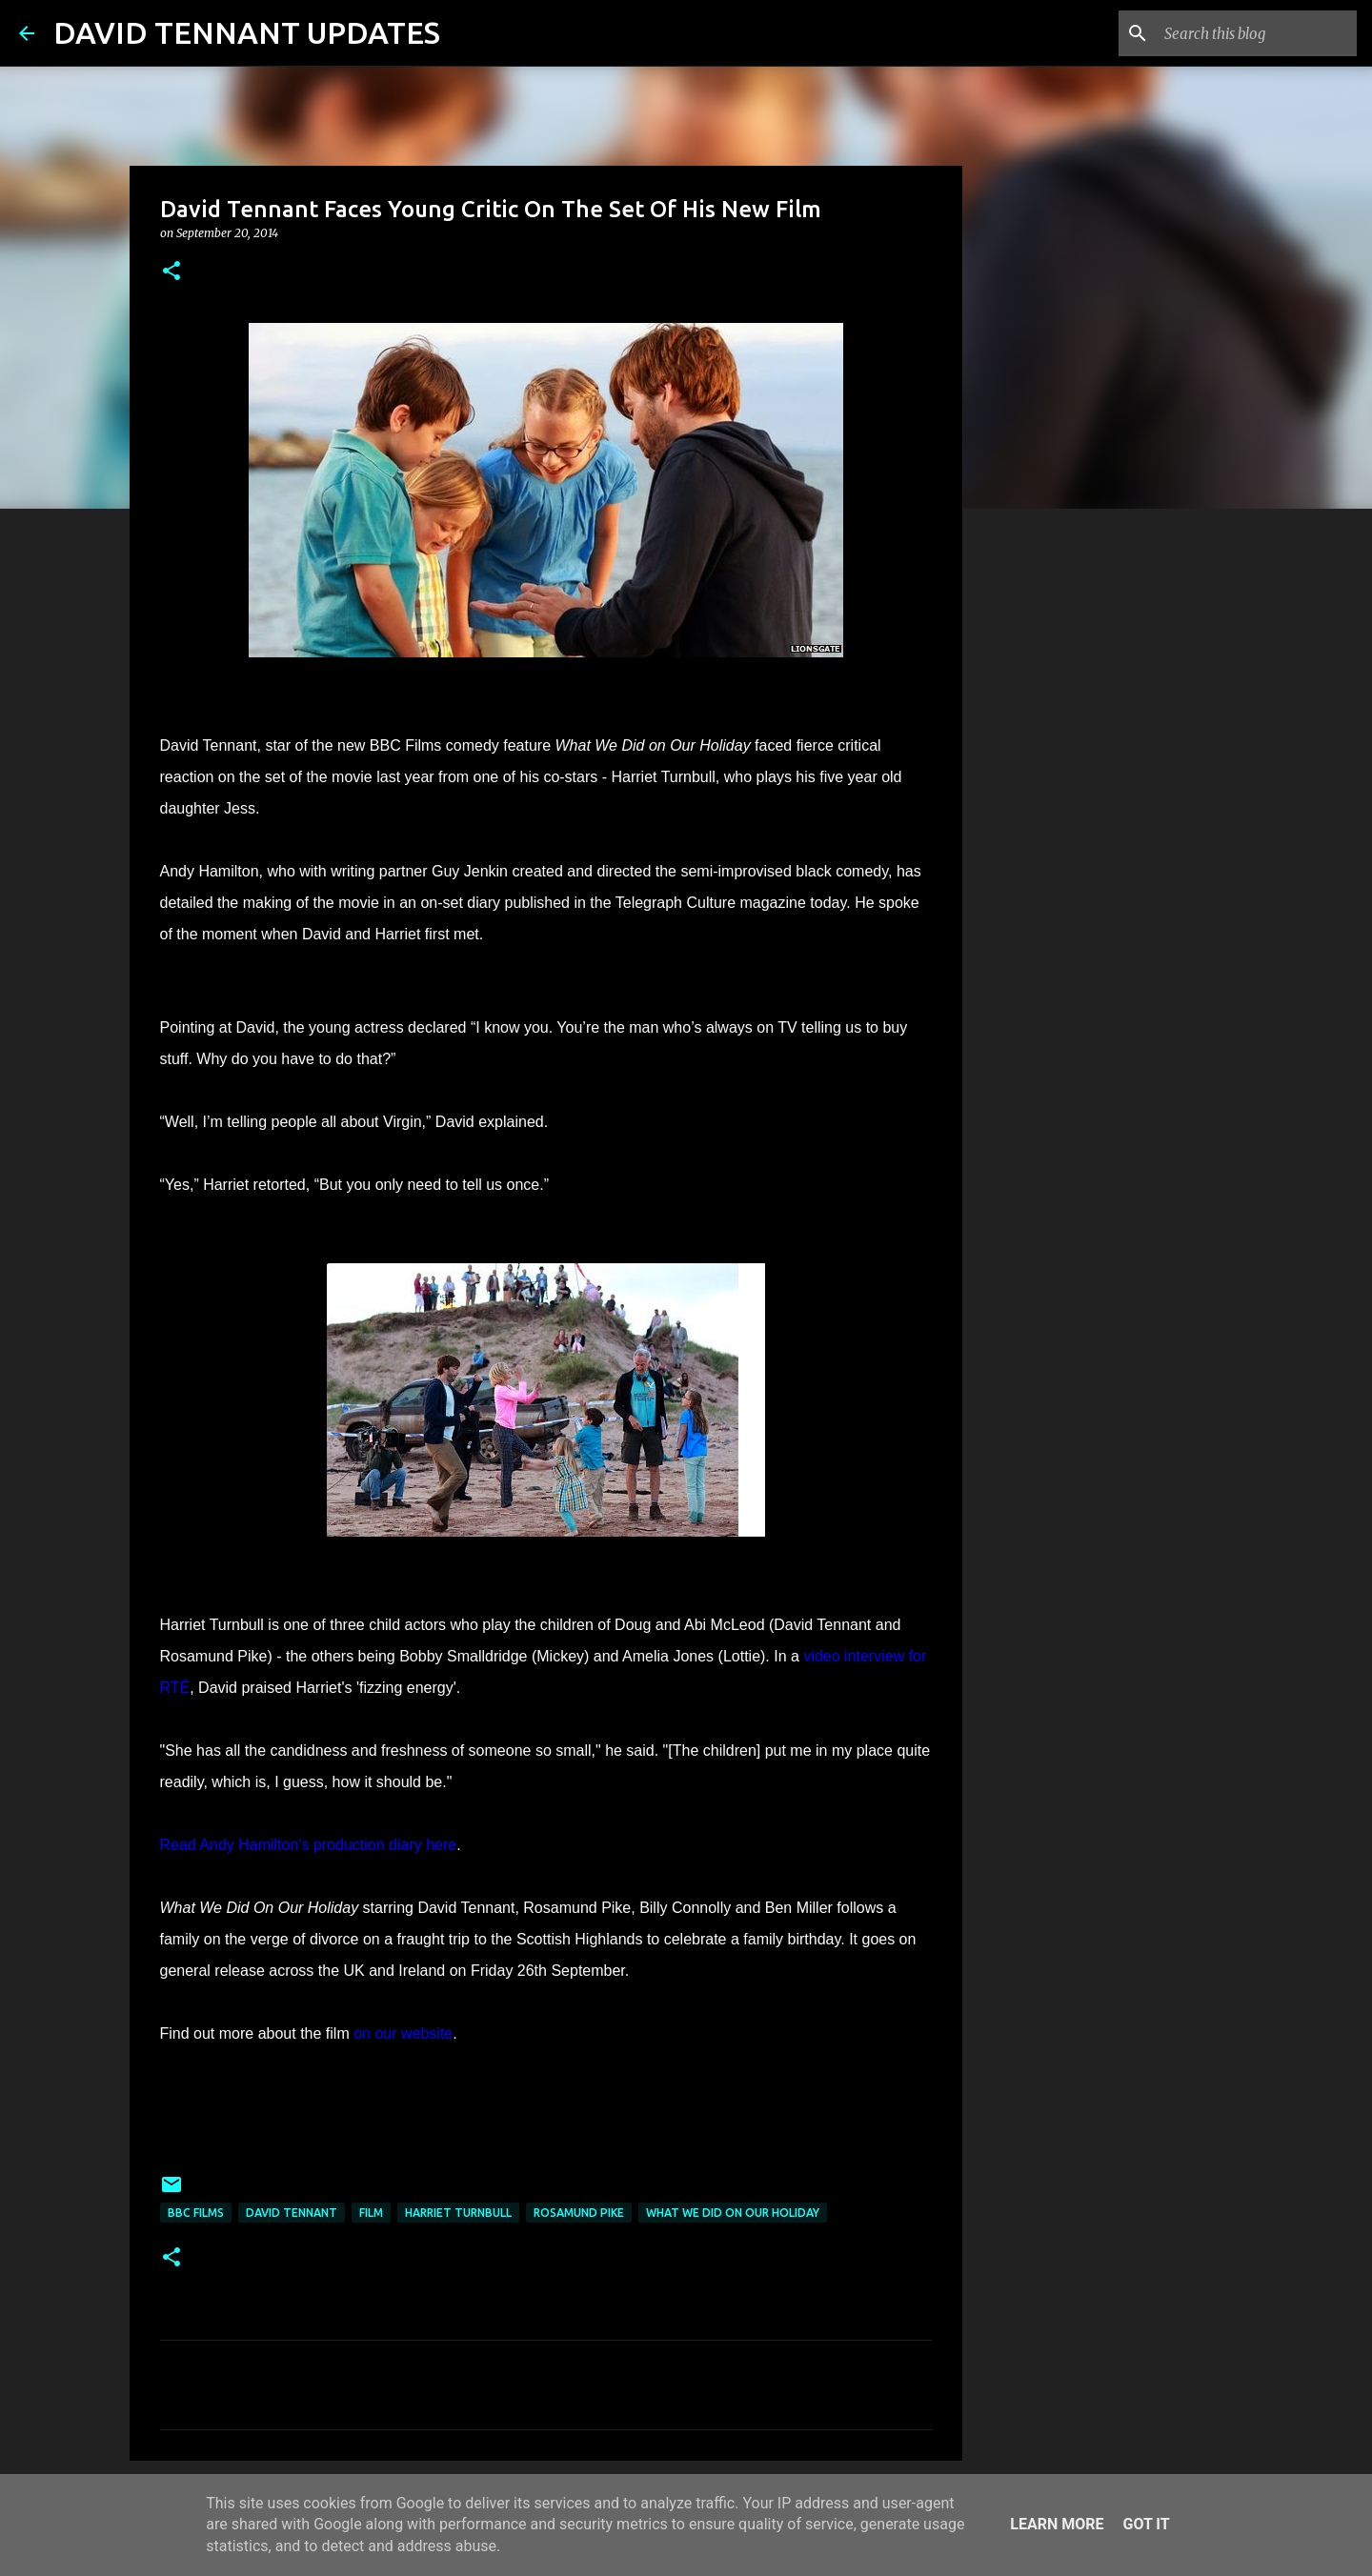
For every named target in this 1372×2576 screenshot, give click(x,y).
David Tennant (291, 2212)
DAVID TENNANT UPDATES (246, 32)
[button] (171, 272)
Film (371, 2212)
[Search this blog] (1257, 33)
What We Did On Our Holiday (732, 2212)
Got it (1145, 2524)
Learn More (1056, 2524)
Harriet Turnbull (458, 2212)
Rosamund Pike (579, 2212)
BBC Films (196, 2212)
